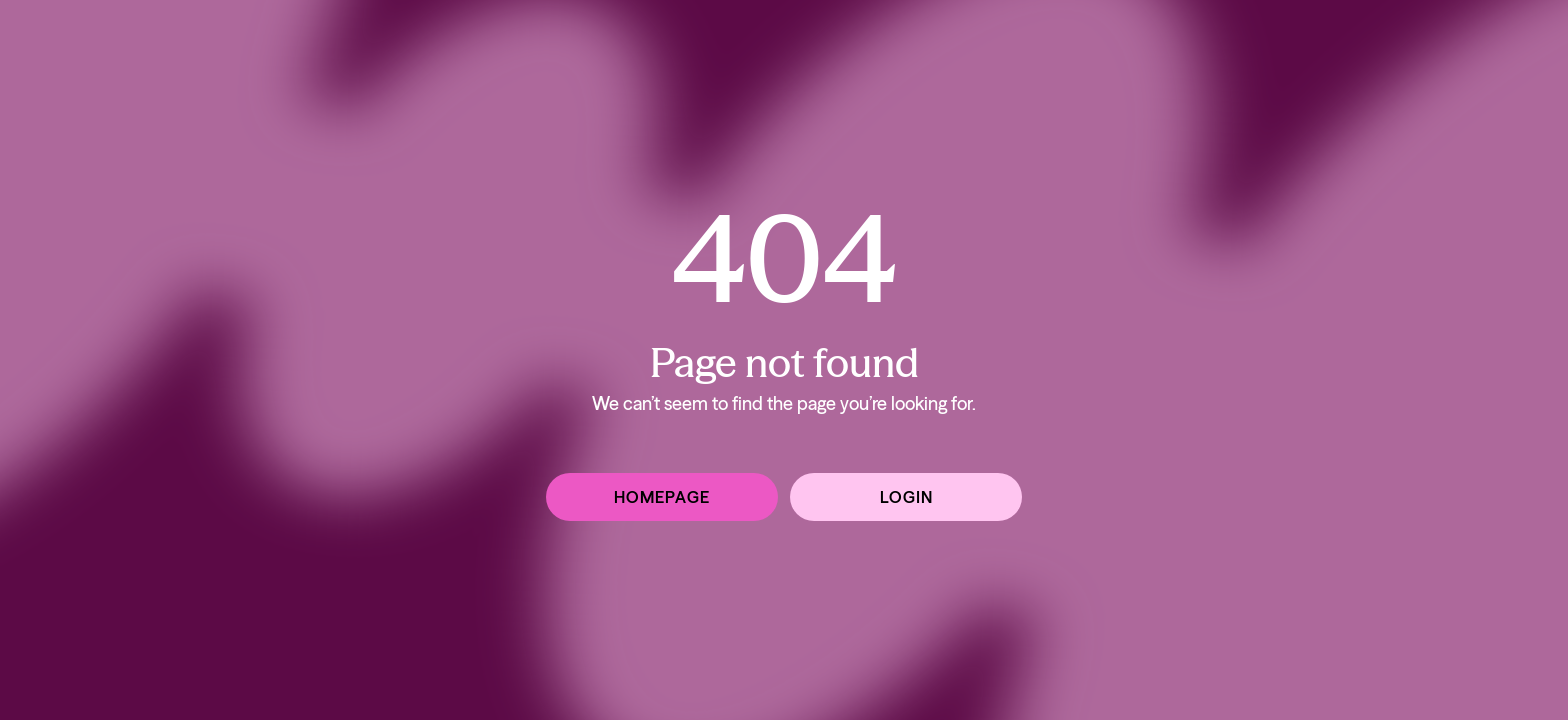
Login (906, 497)
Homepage (662, 497)
